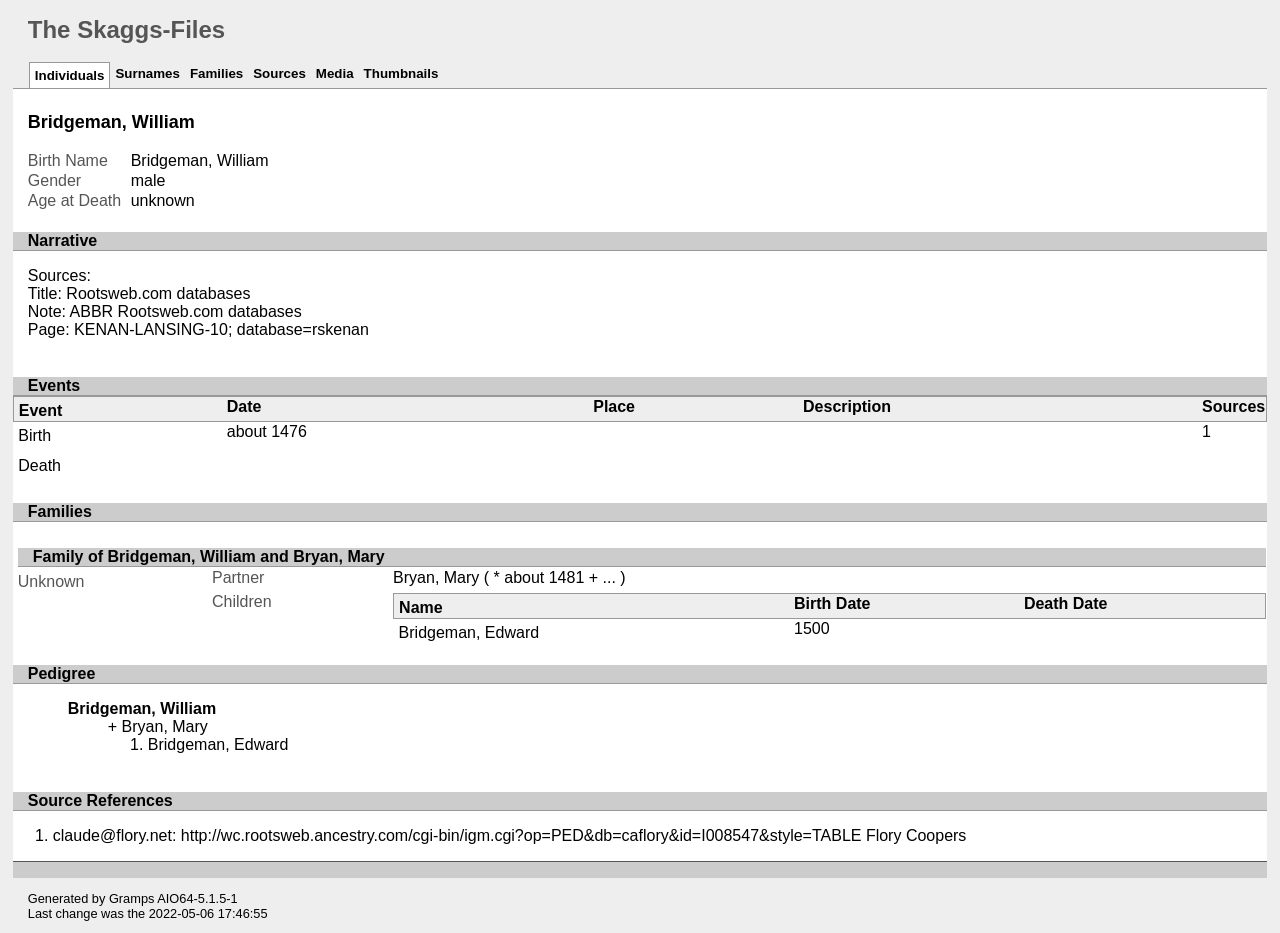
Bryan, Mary (436, 577)
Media (335, 73)
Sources (279, 73)
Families (216, 73)
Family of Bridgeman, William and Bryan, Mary (209, 556)
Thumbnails (401, 73)
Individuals (70, 75)
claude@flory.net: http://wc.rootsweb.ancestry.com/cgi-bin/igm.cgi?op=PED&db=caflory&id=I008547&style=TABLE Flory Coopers (510, 835)
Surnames (147, 73)
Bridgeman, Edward (469, 632)
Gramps (132, 898)
